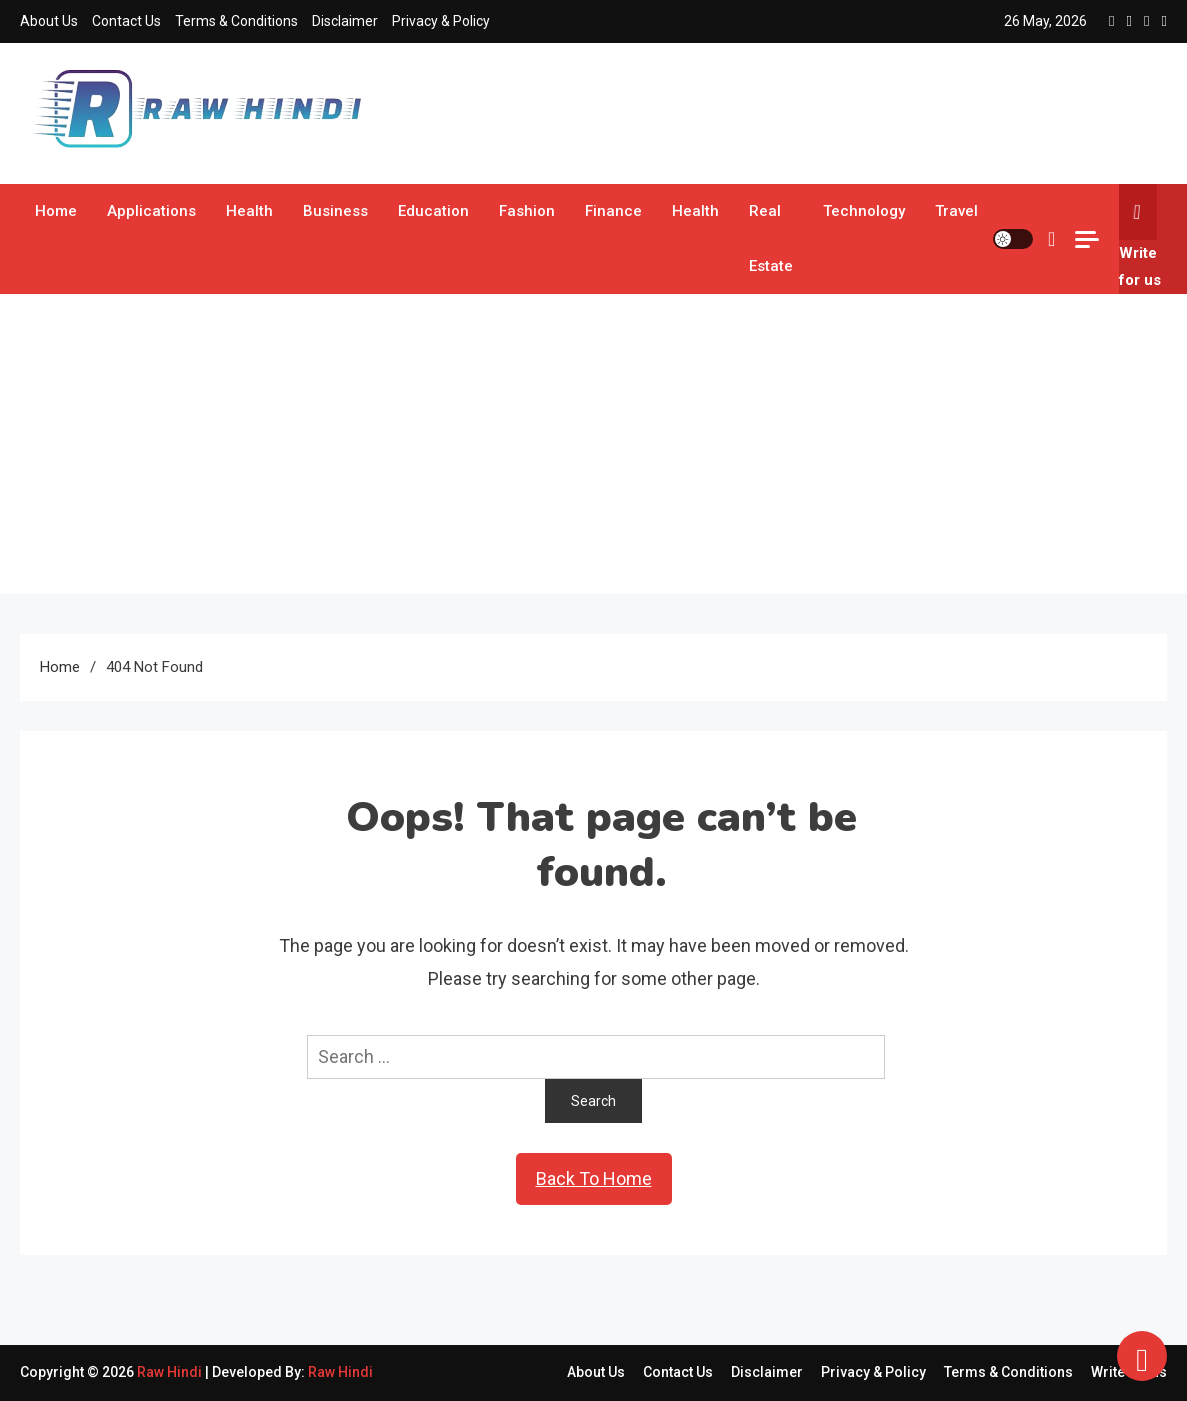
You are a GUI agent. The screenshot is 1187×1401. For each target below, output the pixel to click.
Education (433, 211)
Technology (864, 211)
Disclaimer (345, 21)
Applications (151, 211)
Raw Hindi (171, 1372)
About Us (49, 21)
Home (56, 211)
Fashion (527, 211)
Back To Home (594, 1178)
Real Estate (771, 238)
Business (335, 211)
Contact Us (126, 21)
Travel (956, 211)
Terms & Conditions (236, 21)
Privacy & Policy (441, 21)
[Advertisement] (594, 444)
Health (249, 211)
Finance (613, 211)
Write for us (1140, 236)
